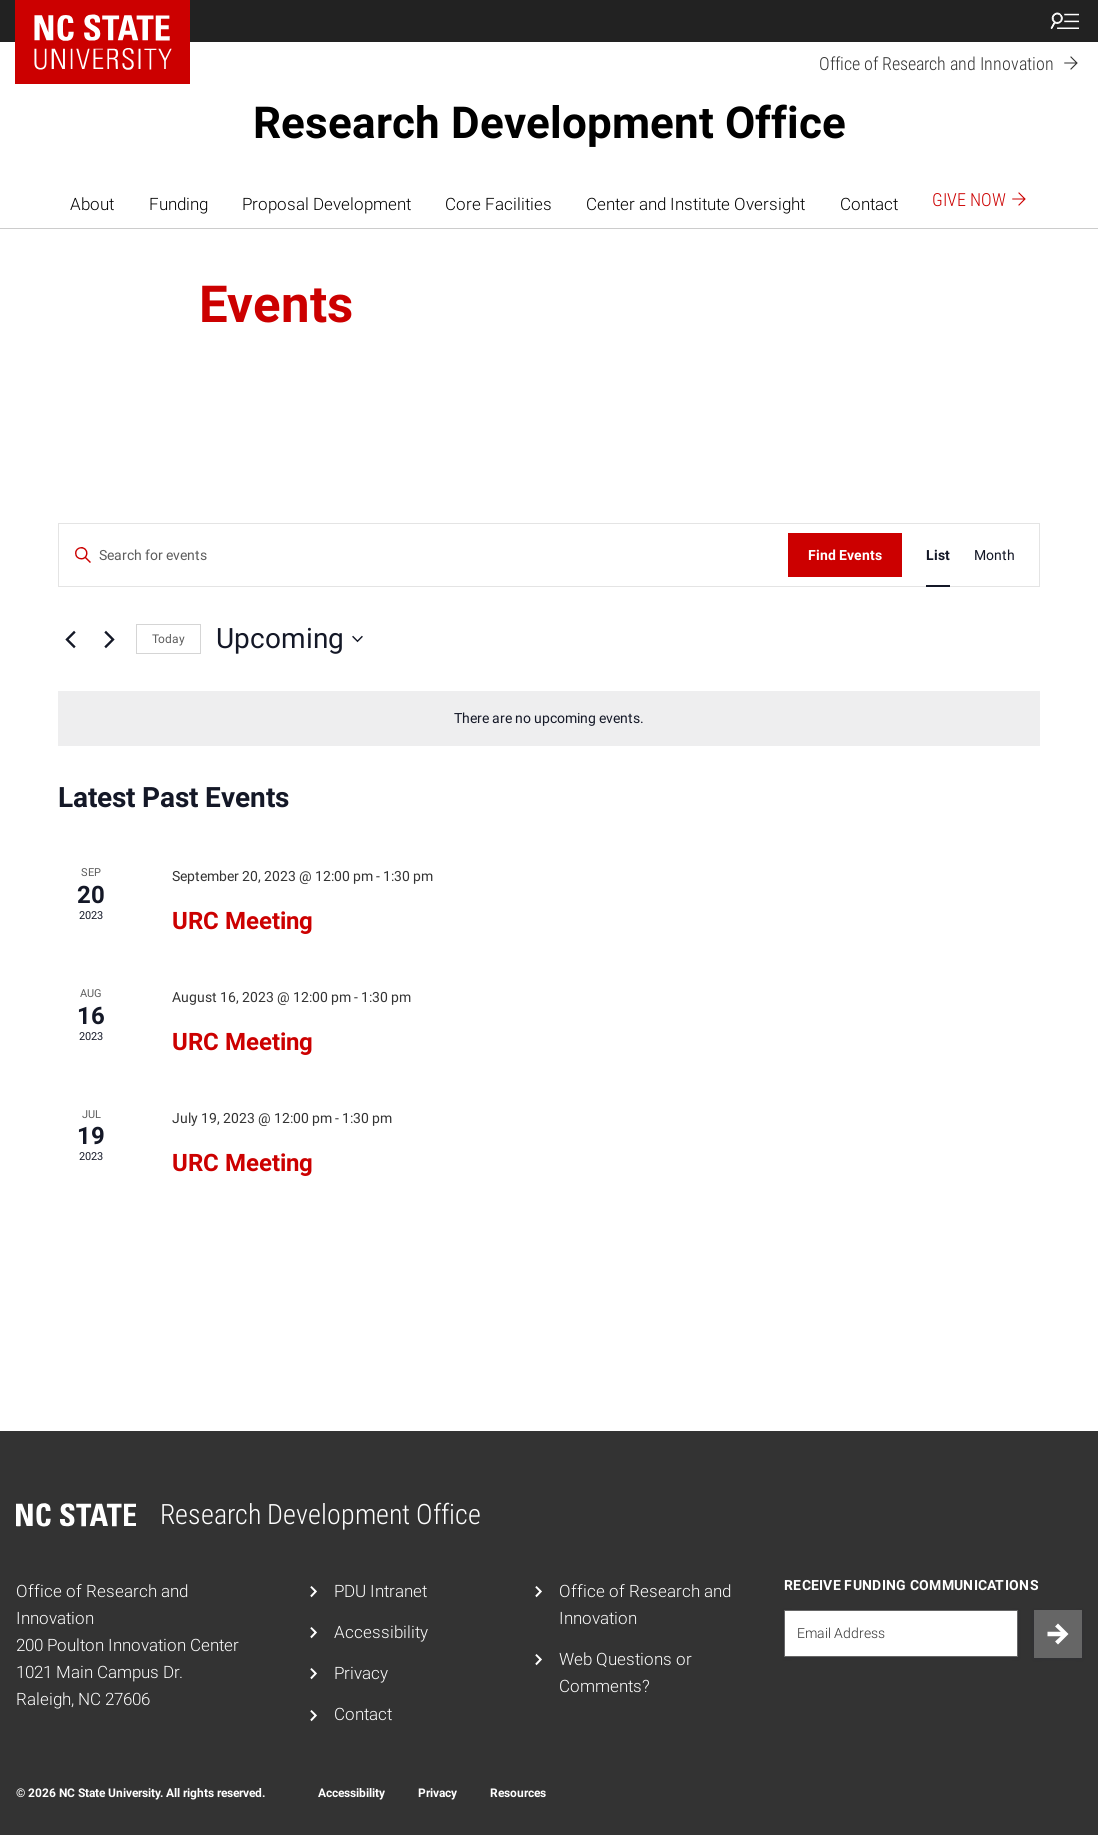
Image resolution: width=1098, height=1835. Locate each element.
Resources (518, 1793)
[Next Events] (109, 639)
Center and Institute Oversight (695, 204)
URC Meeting (242, 921)
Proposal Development (326, 204)
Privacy (361, 1673)
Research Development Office (549, 123)
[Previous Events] (70, 639)
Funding (178, 204)
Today (168, 639)
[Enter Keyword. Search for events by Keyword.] (423, 555)
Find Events (845, 555)
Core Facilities (498, 204)
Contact (869, 204)
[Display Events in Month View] (994, 555)
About (92, 204)
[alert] (549, 718)
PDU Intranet (380, 1591)
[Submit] (1058, 1634)
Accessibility (381, 1632)
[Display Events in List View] (938, 555)
